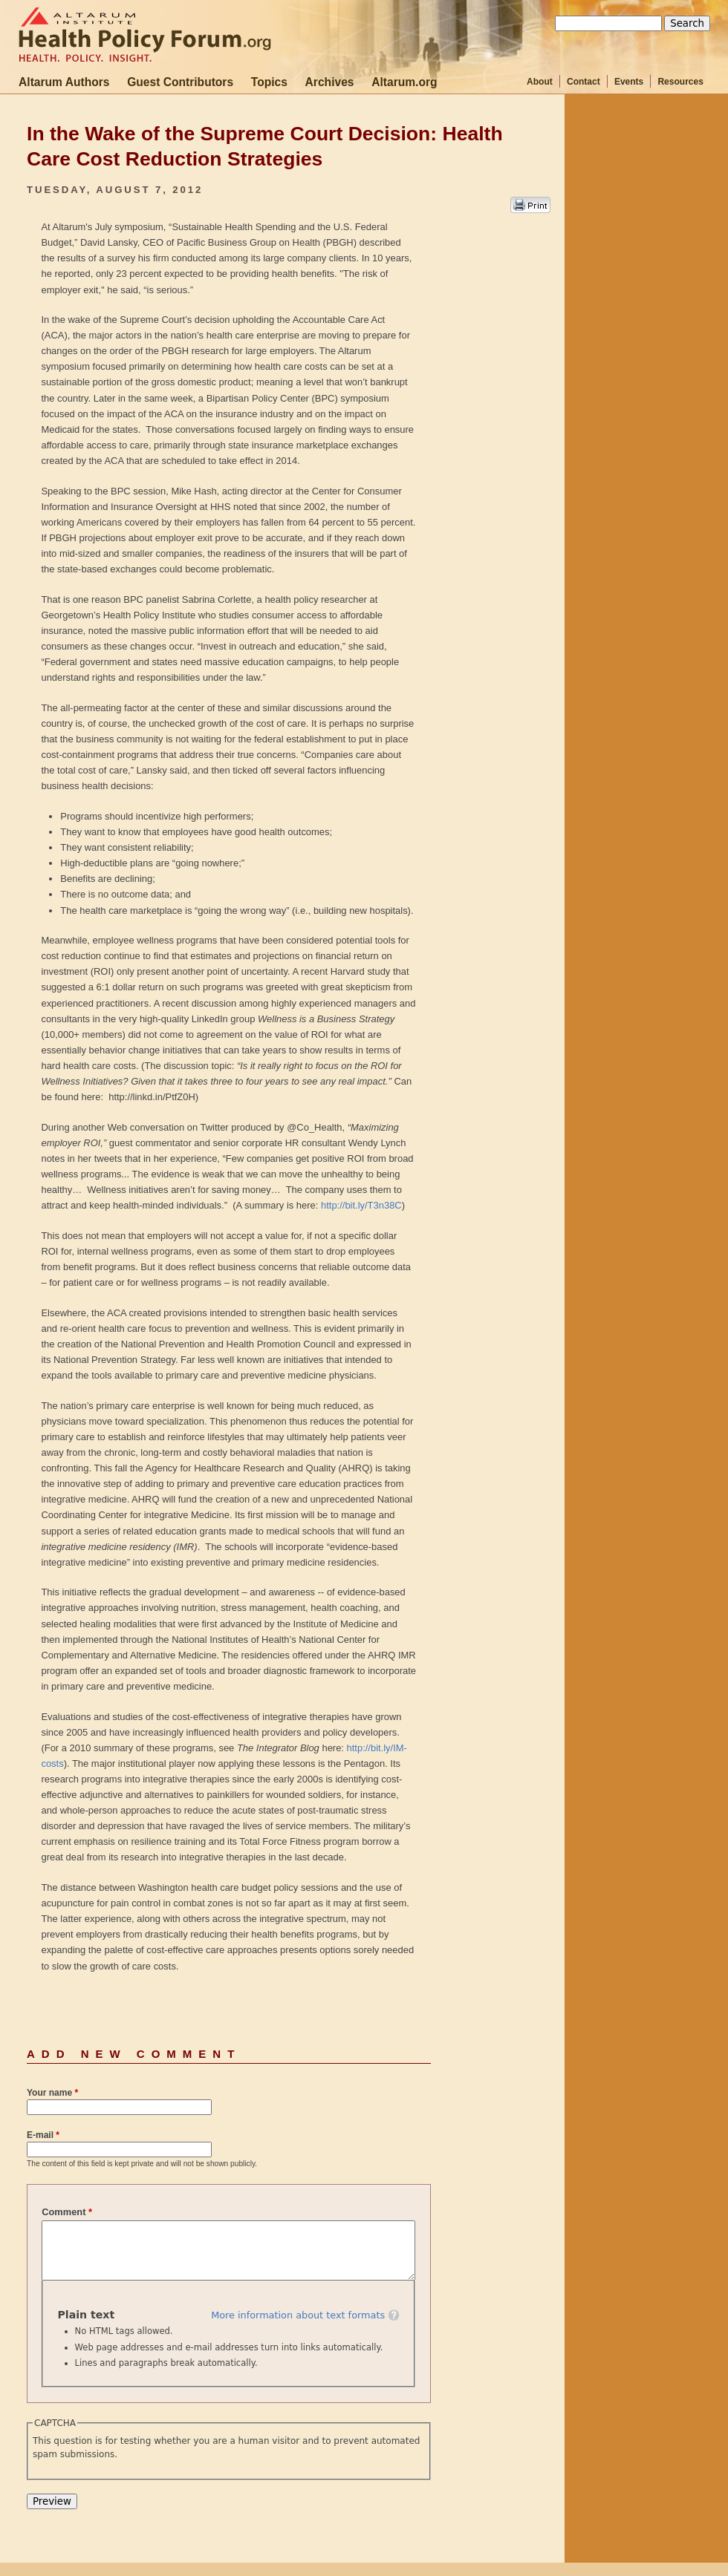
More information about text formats (298, 2315)
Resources (680, 81)
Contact (583, 81)
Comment (67, 2211)
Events (628, 81)
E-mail (43, 2135)
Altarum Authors (64, 82)
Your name (52, 2093)
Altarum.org (404, 82)
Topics (269, 82)
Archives (329, 82)
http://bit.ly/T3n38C (361, 1205)
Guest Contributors (180, 82)
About (540, 81)
